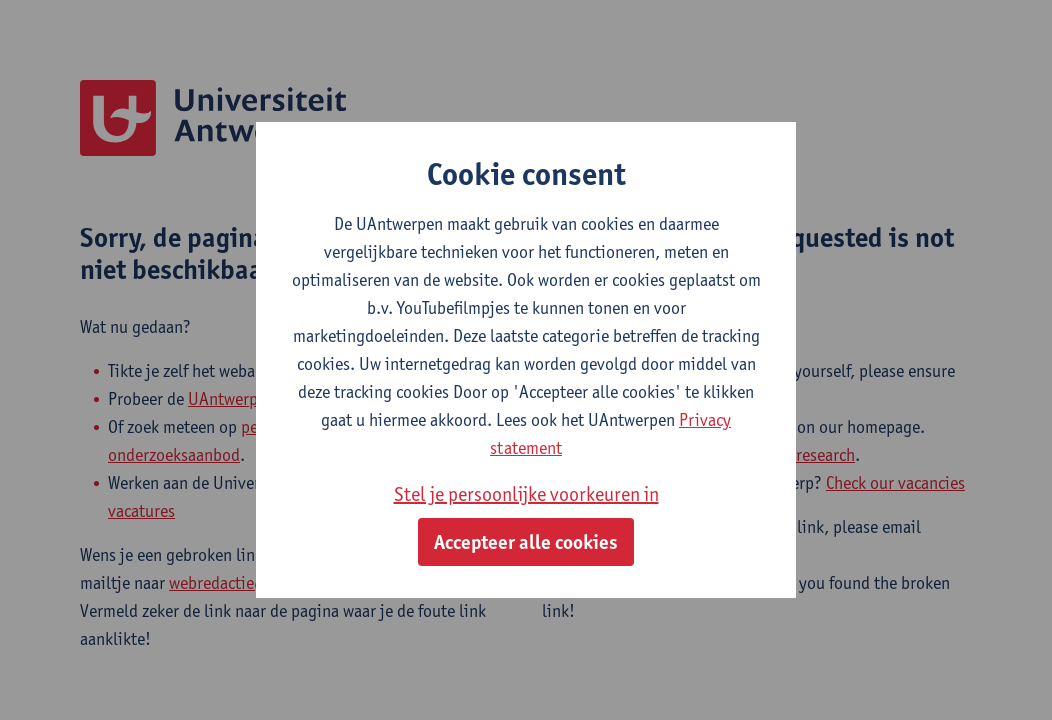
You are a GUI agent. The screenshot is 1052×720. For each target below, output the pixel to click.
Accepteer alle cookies (526, 542)
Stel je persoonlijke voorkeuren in (526, 494)
